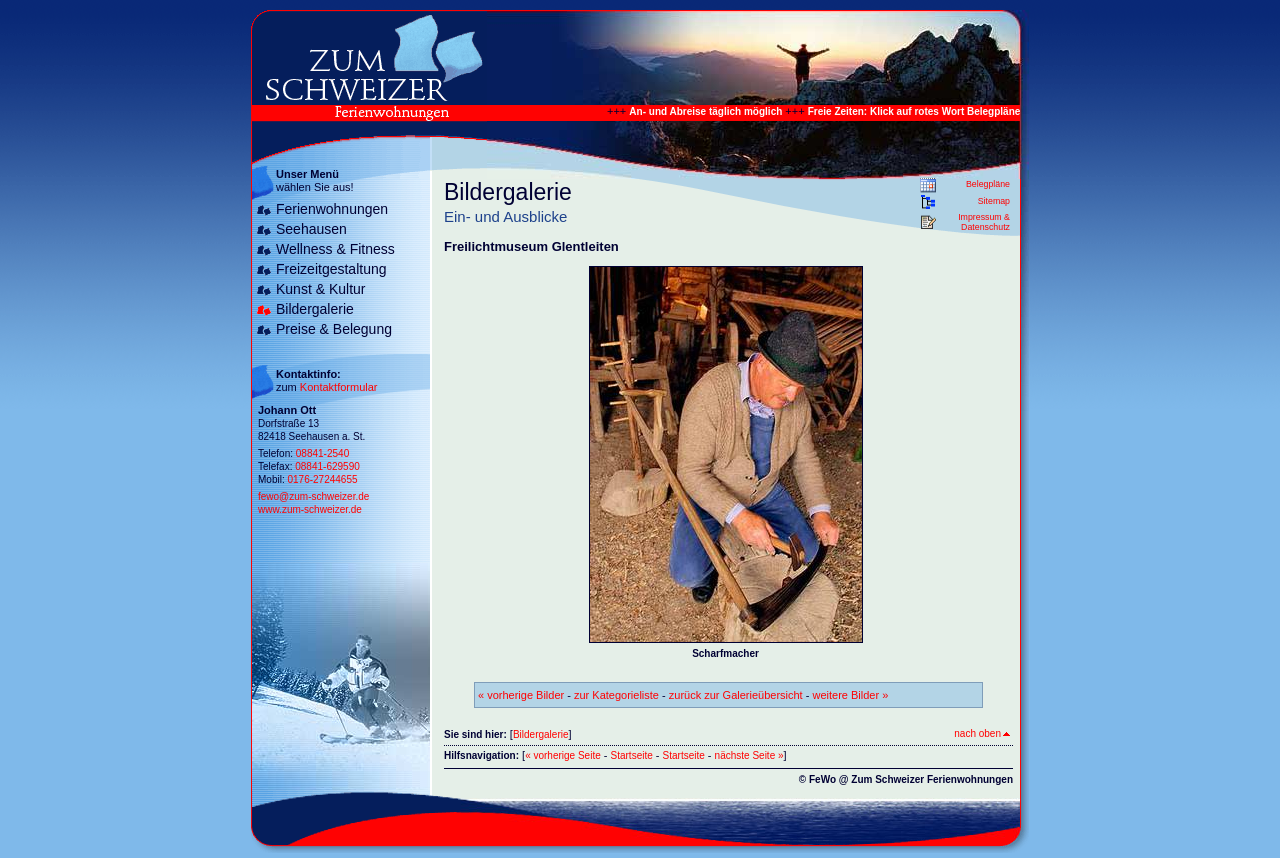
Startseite (632, 755)
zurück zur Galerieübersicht (736, 695)
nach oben (982, 733)
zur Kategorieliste (616, 695)
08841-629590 (327, 466)
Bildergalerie (315, 309)
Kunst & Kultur (321, 289)
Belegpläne (988, 184)
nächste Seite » (749, 755)
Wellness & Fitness (335, 249)
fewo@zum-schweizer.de (313, 496)
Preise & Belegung (334, 329)
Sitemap (994, 201)
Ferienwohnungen (332, 209)
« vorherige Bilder (521, 695)
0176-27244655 (322, 479)
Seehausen (311, 229)
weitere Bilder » (850, 695)
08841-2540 (322, 453)
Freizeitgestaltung (331, 269)
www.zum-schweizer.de (310, 509)
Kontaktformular (339, 387)
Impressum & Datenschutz (984, 222)
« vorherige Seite (563, 755)
